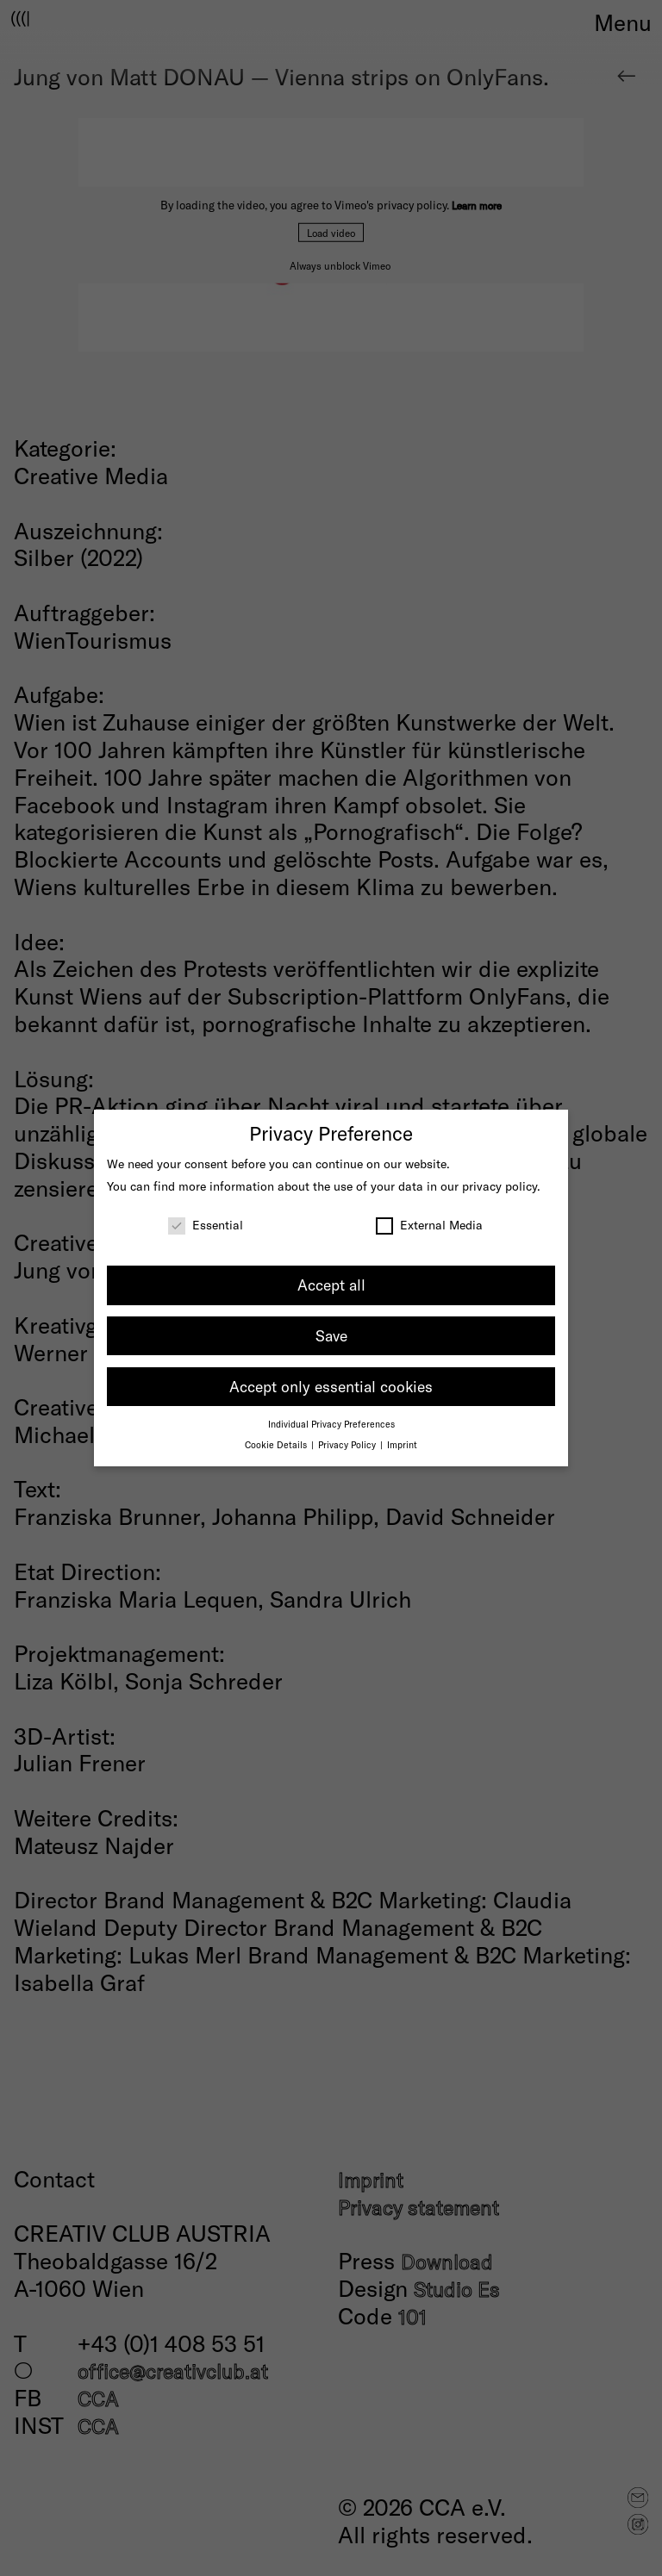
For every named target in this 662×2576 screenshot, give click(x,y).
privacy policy (499, 1186)
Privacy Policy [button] (348, 1444)
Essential (205, 1224)
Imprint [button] (402, 1444)
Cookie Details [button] (277, 1444)
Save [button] (331, 1335)
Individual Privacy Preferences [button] (331, 1423)
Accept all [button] (331, 1284)
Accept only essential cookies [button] (331, 1386)
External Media (429, 1224)
